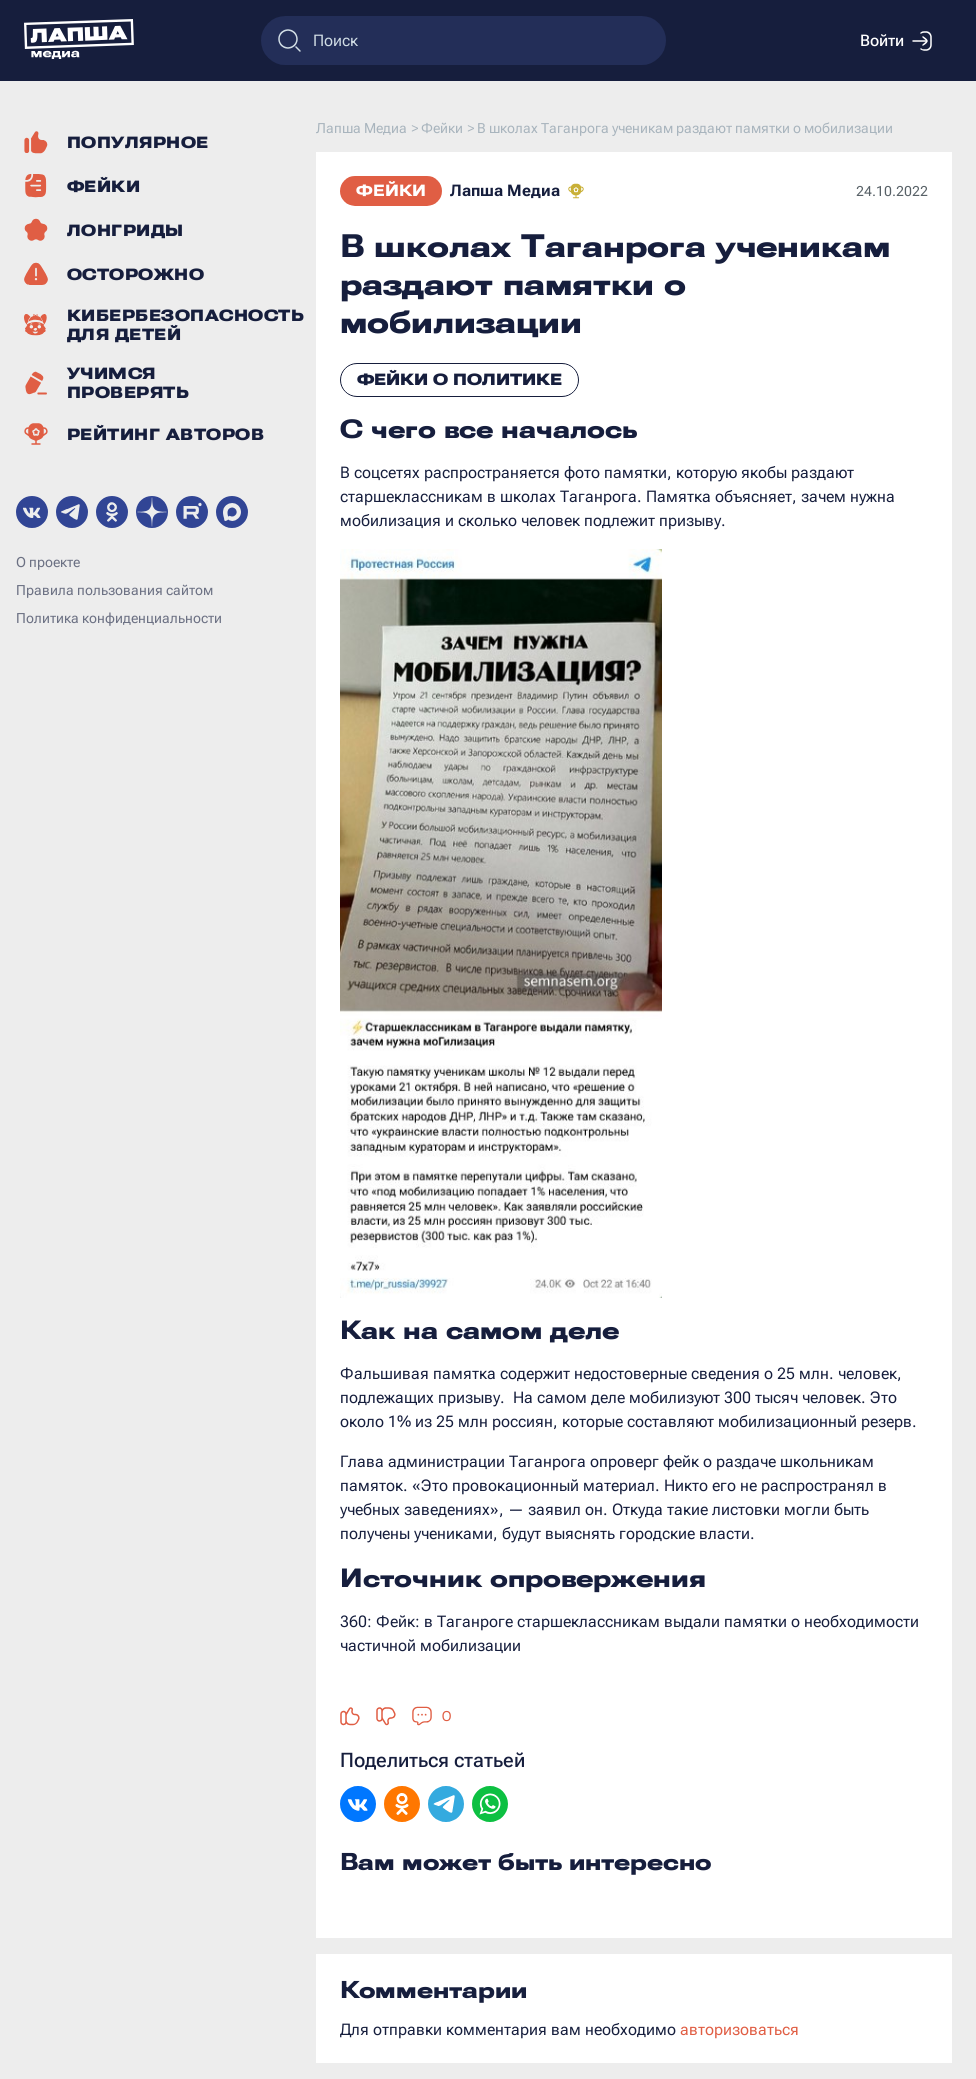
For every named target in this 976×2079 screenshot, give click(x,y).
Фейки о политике (459, 379)
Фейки (391, 190)
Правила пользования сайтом (114, 590)
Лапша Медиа (505, 190)
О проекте (48, 562)
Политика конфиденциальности (119, 618)
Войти (896, 41)
